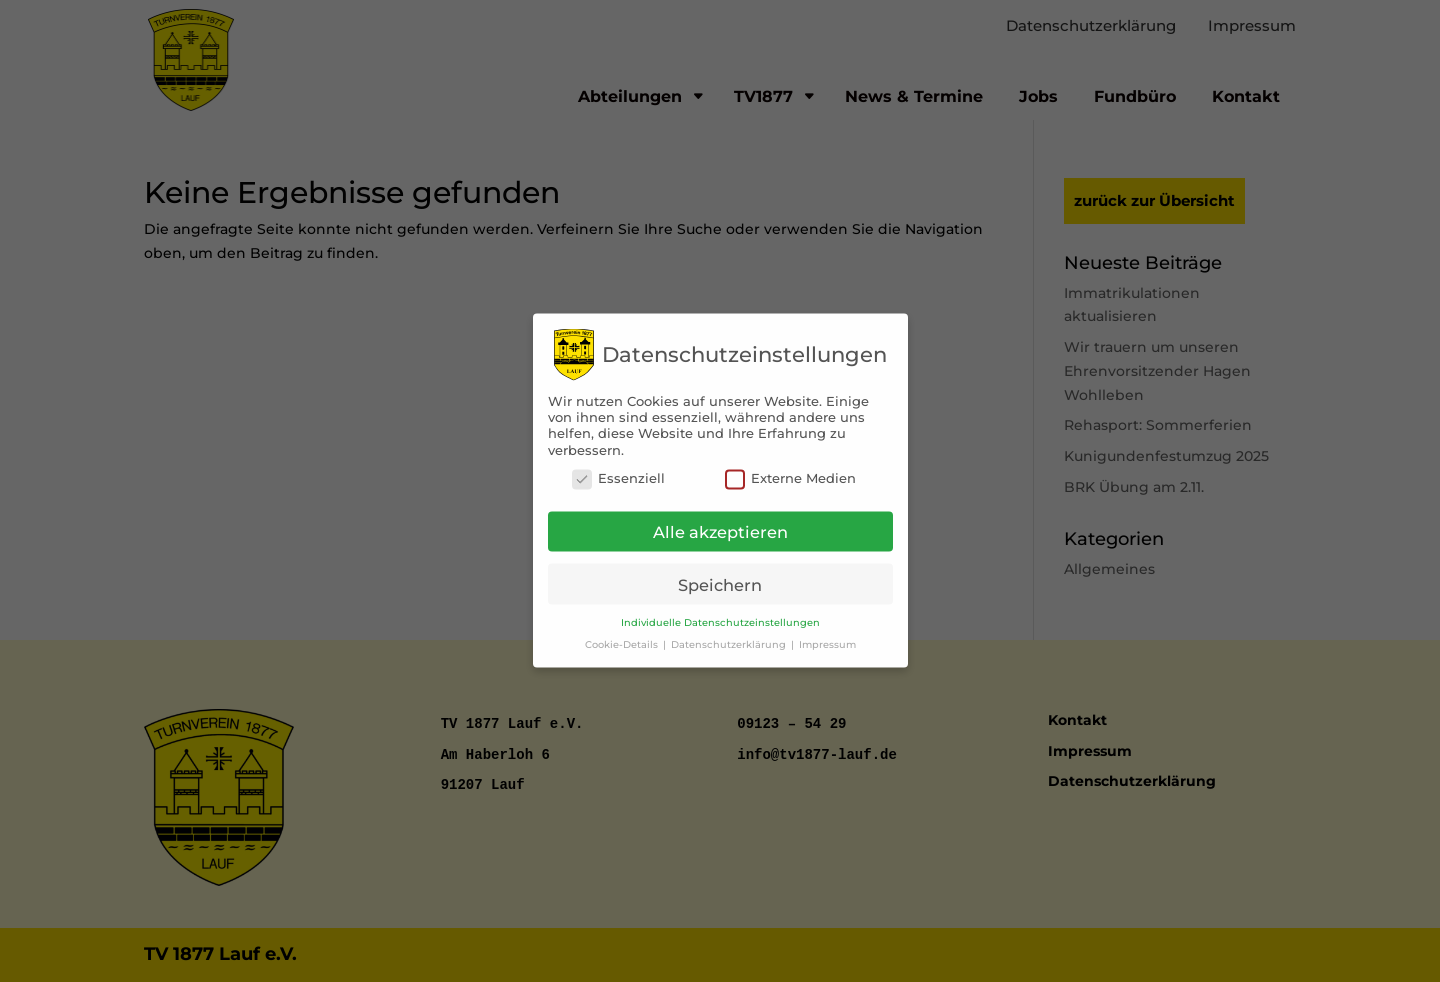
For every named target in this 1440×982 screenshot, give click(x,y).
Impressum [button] (827, 633)
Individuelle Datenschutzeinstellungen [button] (720, 612)
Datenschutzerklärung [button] (730, 633)
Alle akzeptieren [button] (720, 522)
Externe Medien (790, 469)
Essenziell (618, 469)
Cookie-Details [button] (623, 633)
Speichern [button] (720, 574)
